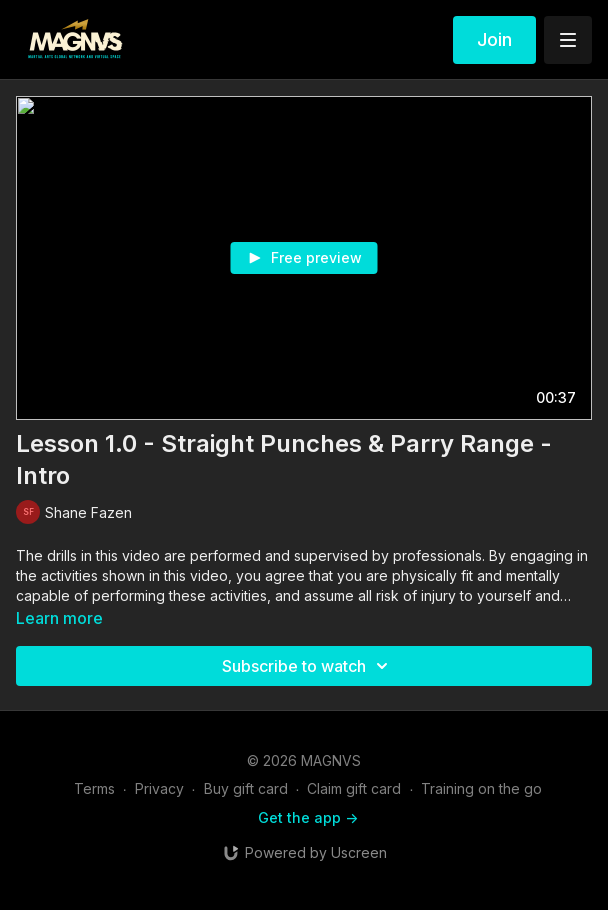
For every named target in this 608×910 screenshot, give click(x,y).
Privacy (159, 788)
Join (494, 39)
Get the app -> (308, 817)
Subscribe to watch (308, 666)
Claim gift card (354, 788)
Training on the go (481, 788)
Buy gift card (246, 788)
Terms (94, 788)
